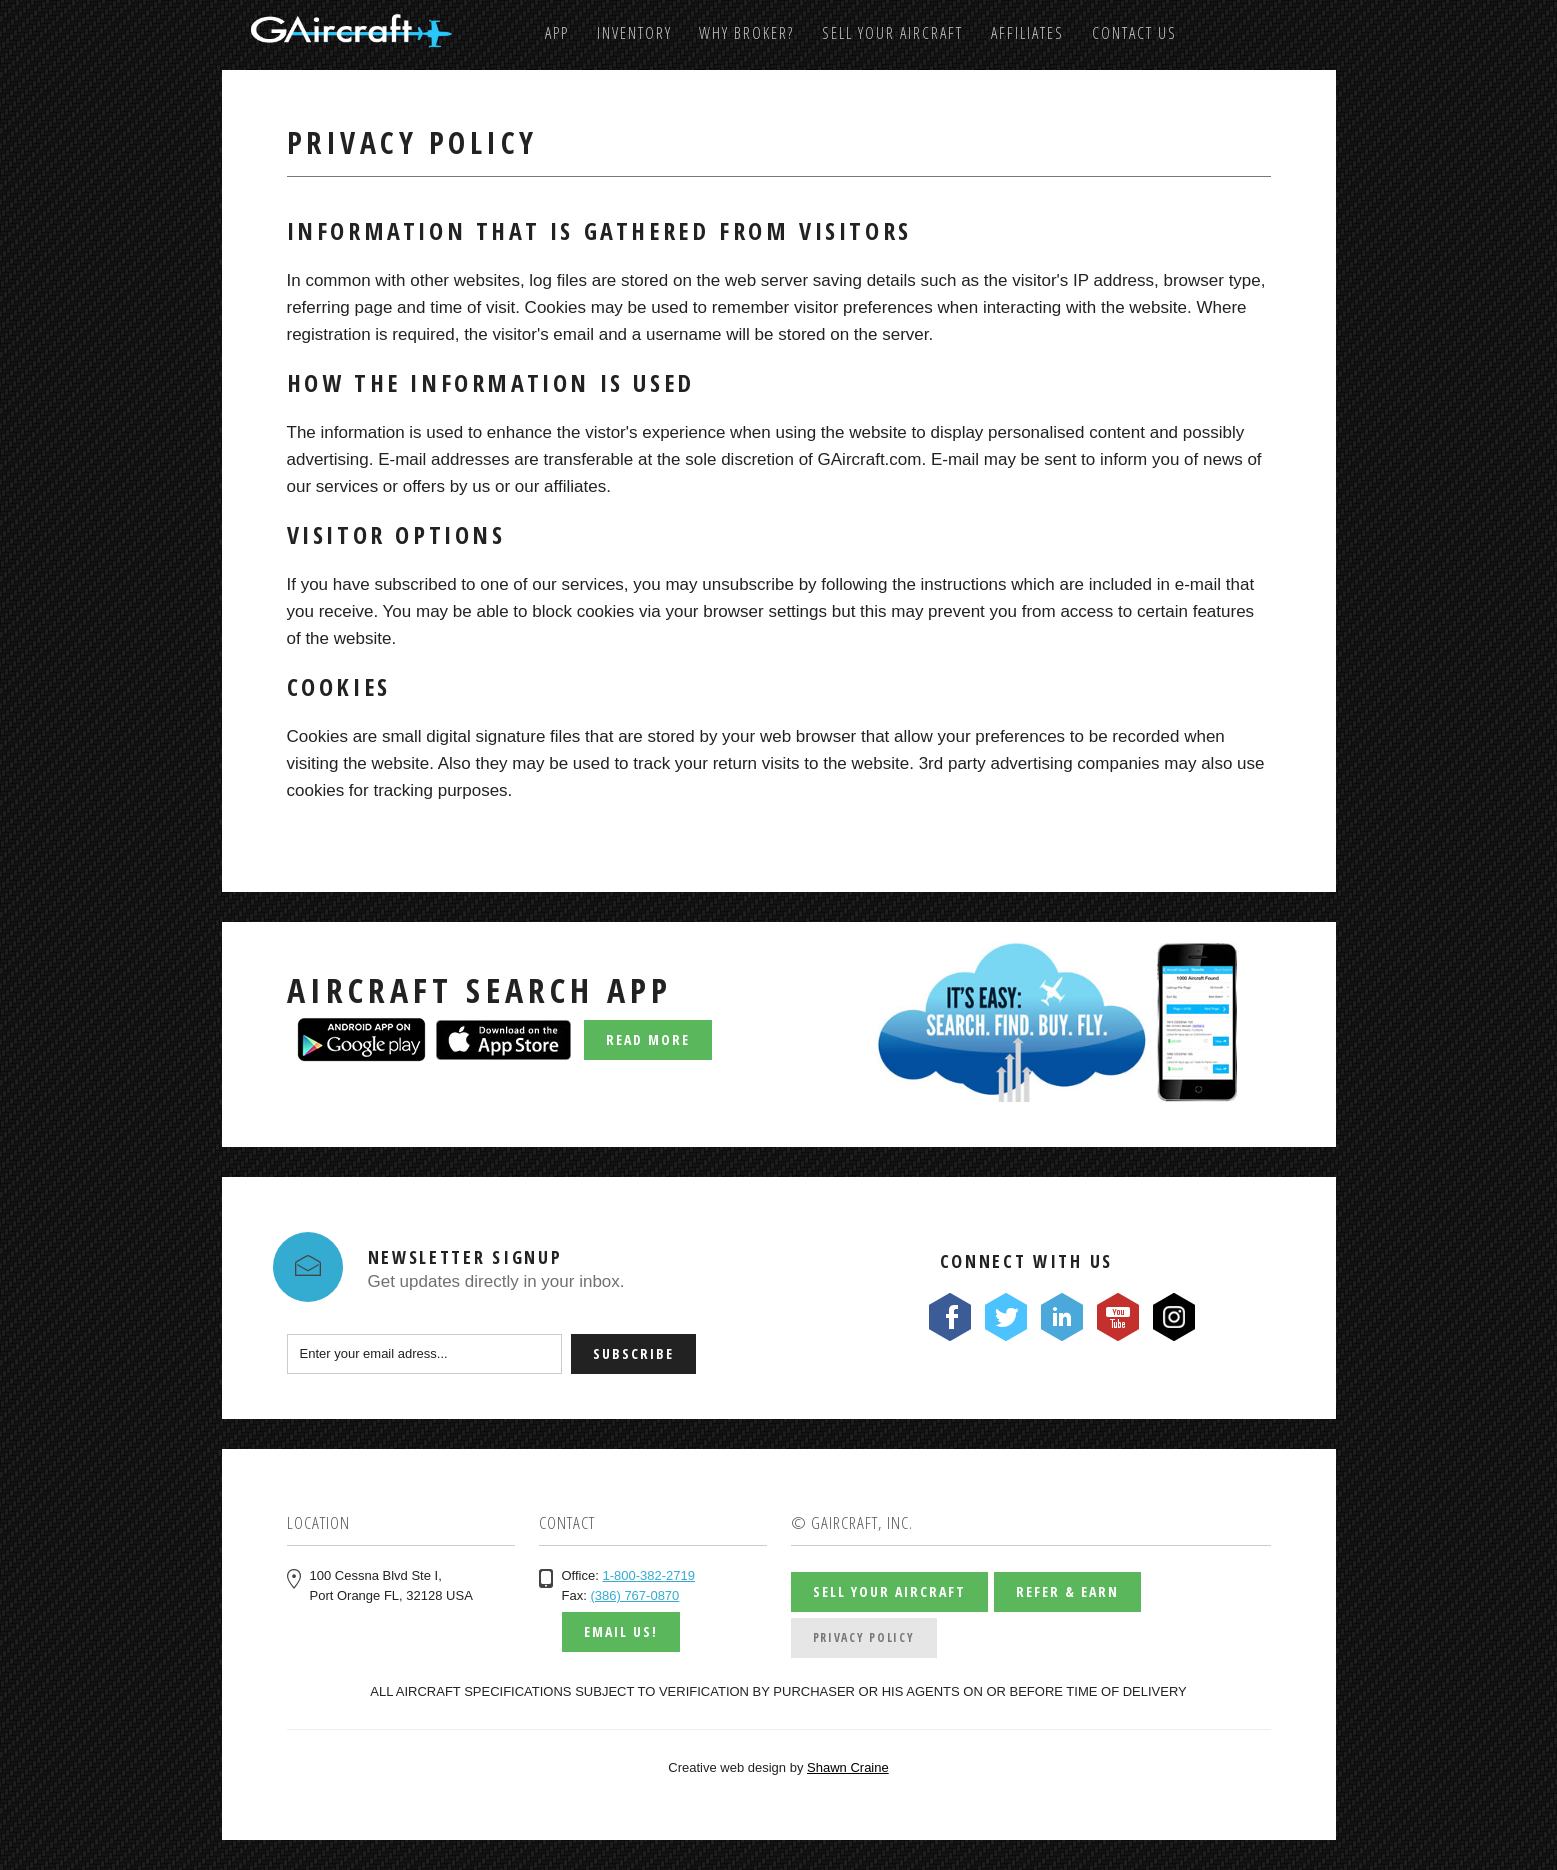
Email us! (621, 1631)
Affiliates (1027, 33)
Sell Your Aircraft (892, 33)
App (557, 33)
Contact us (1134, 33)
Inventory (634, 33)
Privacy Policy (864, 1637)
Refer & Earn (1067, 1591)
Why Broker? (746, 33)
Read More (648, 1039)
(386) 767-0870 (634, 1595)
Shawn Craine (848, 1767)
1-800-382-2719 (648, 1575)
